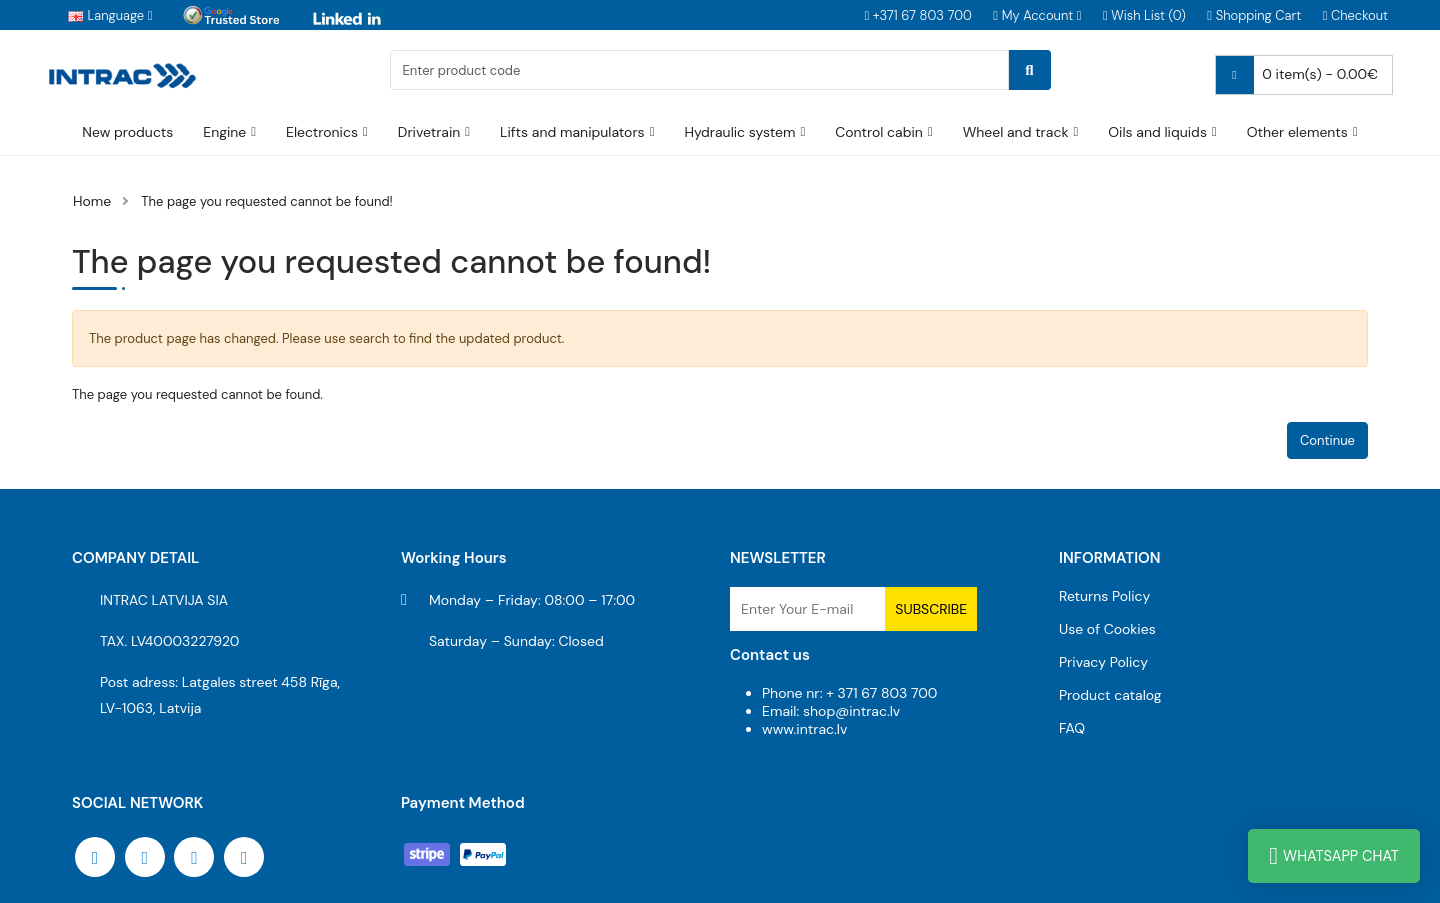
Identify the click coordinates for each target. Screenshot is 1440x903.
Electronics (322, 132)
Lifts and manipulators (572, 132)
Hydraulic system (739, 132)
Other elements (1297, 132)
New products (127, 132)
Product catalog (1110, 695)
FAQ (1072, 728)
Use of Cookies (1107, 629)
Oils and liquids (1157, 132)
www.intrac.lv (804, 729)
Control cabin (879, 132)
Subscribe (931, 609)
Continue (1327, 440)
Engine (224, 132)
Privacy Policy (1103, 662)
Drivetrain (429, 132)
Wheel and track (1016, 132)
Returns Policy (1104, 596)
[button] (1037, 15)
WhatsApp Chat (1334, 856)
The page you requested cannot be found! (267, 201)
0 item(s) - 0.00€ (1297, 75)
